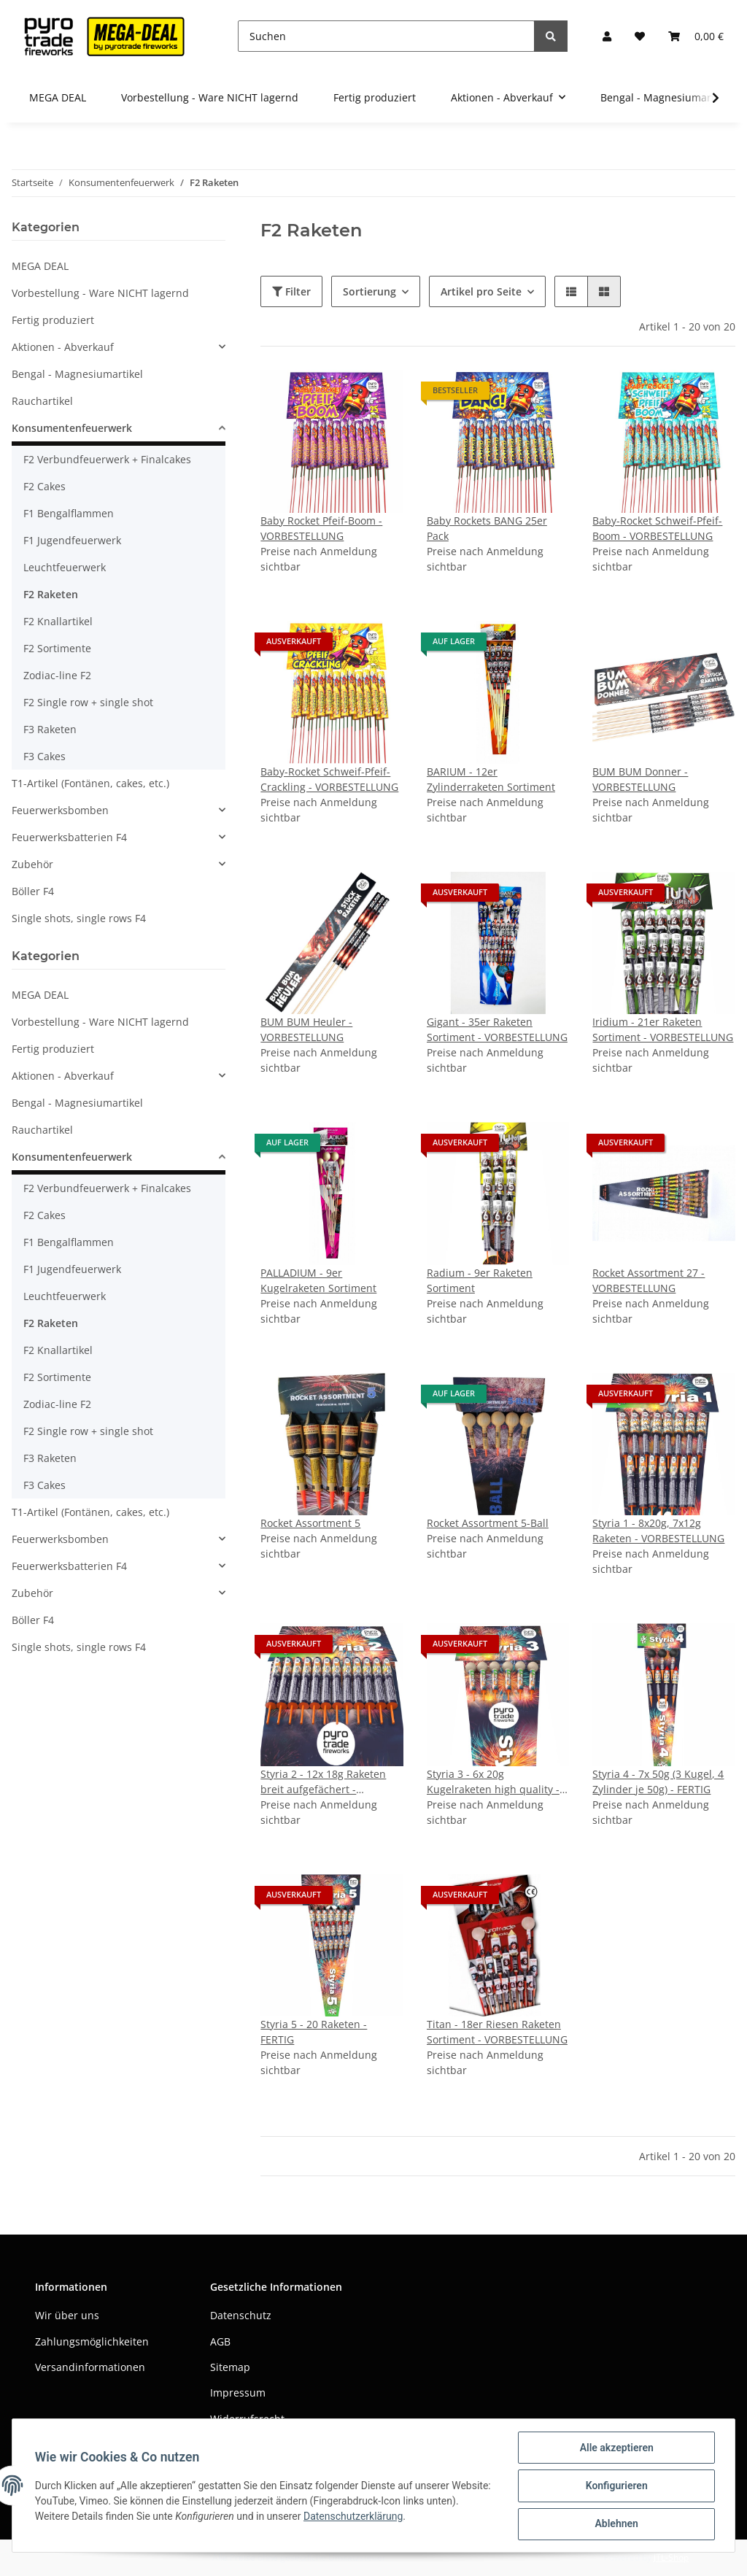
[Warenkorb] (696, 36)
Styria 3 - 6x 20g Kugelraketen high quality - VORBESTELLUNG (493, 1782)
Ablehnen (615, 2524)
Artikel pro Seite (481, 291)
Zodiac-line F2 (57, 675)
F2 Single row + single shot (88, 702)
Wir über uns (67, 2315)
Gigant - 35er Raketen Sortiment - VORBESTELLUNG (497, 1029)
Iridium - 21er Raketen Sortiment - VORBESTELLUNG (662, 1029)
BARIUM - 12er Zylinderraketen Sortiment (491, 779)
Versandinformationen (90, 2367)
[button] (607, 36)
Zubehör (32, 864)
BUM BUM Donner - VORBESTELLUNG (640, 779)
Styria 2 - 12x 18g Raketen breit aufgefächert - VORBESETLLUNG (323, 1782)
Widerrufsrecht (247, 2419)
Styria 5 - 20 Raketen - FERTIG (313, 2031)
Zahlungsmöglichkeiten (92, 2341)
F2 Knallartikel (58, 621)
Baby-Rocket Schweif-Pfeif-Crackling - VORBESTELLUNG (329, 779)
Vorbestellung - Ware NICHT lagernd (100, 293)
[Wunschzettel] (640, 36)
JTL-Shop (671, 2557)
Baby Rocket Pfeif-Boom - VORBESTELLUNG (321, 528)
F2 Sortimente (57, 648)
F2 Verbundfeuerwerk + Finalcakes (107, 459)
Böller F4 (33, 891)
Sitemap (230, 2367)
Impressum (238, 2392)
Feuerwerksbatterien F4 (69, 837)
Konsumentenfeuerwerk (72, 428)
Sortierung (369, 291)
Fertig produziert (53, 320)
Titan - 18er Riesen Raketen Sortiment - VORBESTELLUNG (497, 2031)
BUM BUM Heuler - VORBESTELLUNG (306, 1029)
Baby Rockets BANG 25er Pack (487, 528)
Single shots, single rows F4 (79, 918)
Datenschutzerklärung (388, 2517)
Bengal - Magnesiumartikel (77, 374)
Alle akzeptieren (615, 2448)
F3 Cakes (44, 756)
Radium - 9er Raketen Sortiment (480, 1280)
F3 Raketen (50, 729)
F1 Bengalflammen (68, 513)
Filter (291, 291)
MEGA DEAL (40, 266)
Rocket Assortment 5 (310, 1523)
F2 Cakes (44, 486)
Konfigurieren (615, 2486)
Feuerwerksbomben (60, 810)
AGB (220, 2341)
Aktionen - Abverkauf (63, 347)
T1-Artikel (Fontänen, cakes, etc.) (90, 783)
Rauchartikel (42, 401)
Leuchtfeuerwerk (64, 567)
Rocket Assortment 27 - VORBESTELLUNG (648, 1280)
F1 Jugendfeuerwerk (72, 540)
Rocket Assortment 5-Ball (488, 1523)
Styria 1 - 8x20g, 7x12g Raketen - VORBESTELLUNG (658, 1530)
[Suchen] (386, 36)
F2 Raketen (50, 594)
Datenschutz (240, 2315)
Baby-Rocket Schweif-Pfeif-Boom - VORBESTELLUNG (657, 528)
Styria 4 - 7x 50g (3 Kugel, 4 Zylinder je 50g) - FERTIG (658, 1781)
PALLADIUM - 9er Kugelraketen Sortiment (318, 1280)
